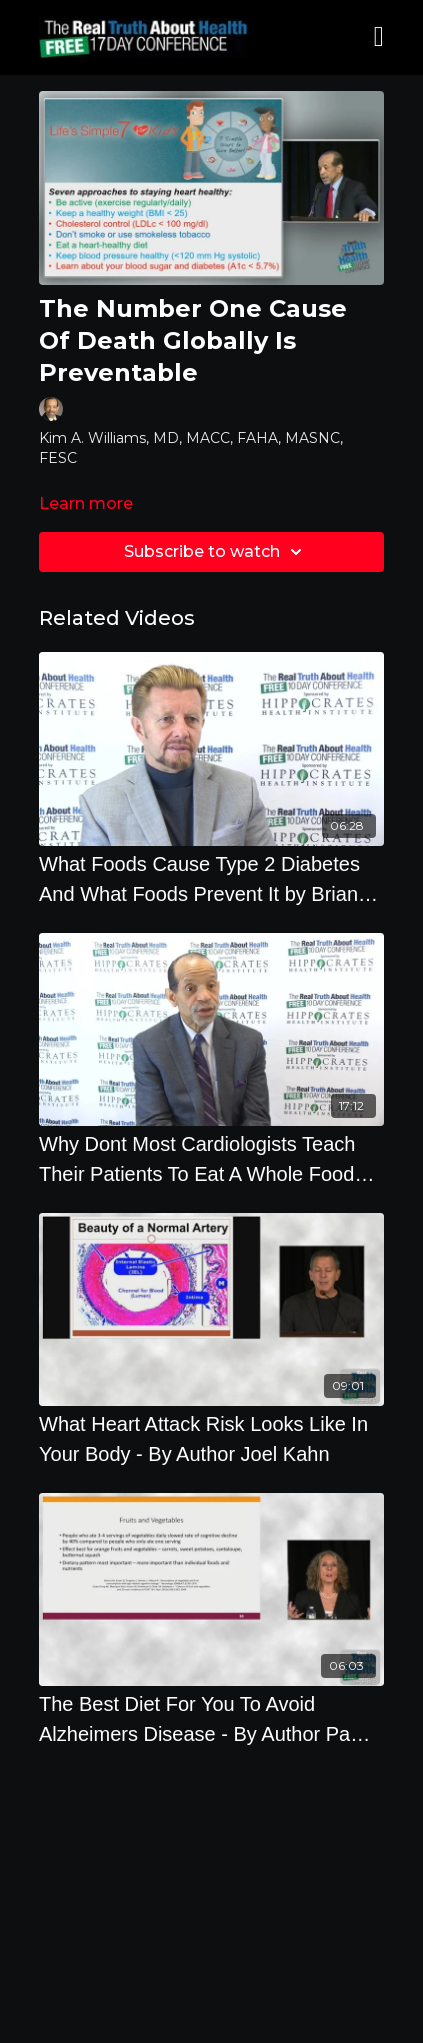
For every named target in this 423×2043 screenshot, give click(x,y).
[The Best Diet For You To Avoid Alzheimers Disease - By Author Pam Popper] (211, 1719)
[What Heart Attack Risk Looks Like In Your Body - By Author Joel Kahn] (211, 1439)
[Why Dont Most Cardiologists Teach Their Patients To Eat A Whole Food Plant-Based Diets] (211, 1159)
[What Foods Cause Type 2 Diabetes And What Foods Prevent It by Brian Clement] (211, 879)
